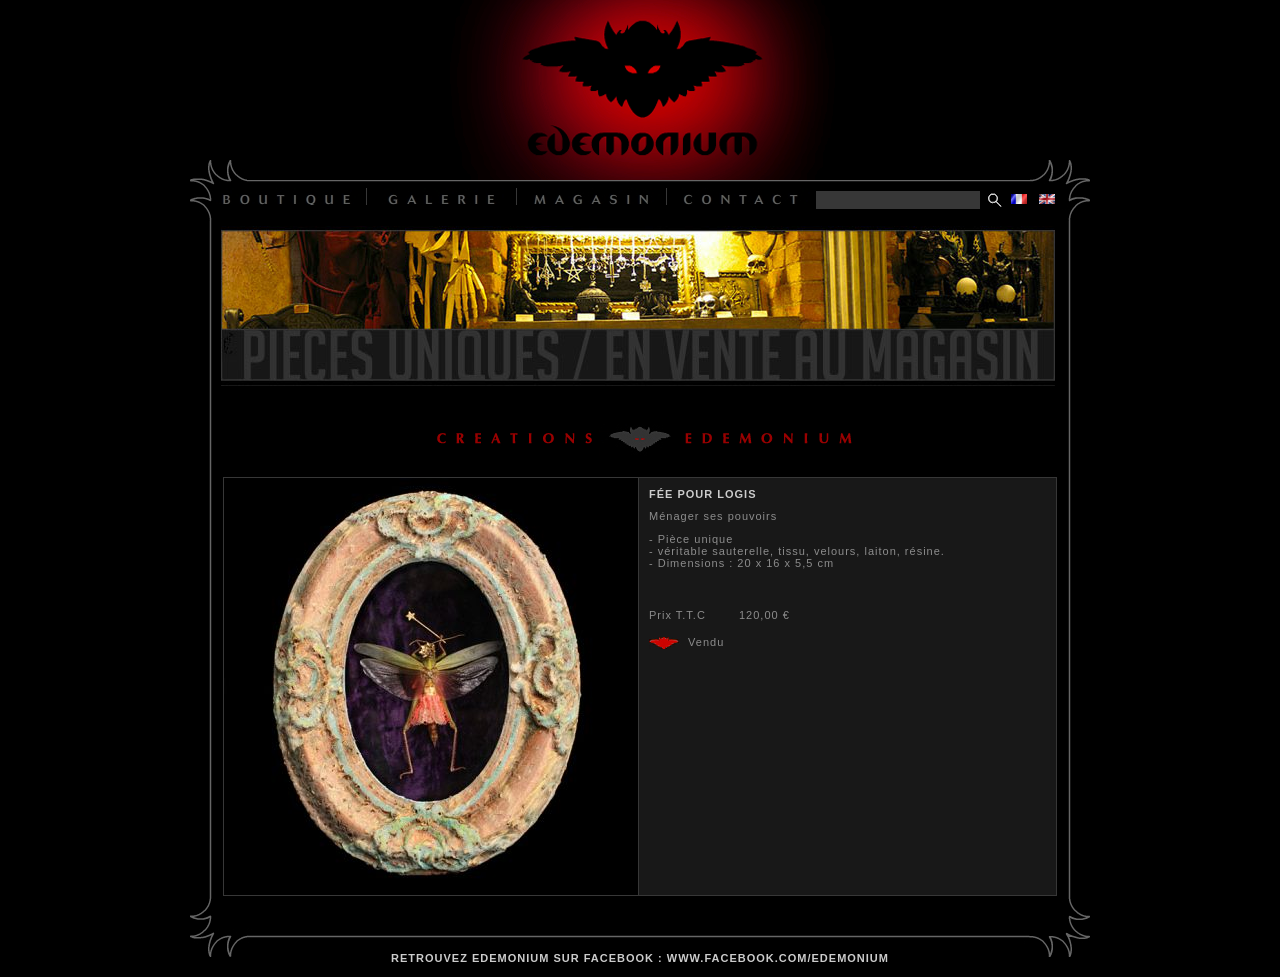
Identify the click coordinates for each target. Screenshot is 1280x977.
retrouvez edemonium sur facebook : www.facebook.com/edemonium (640, 958)
